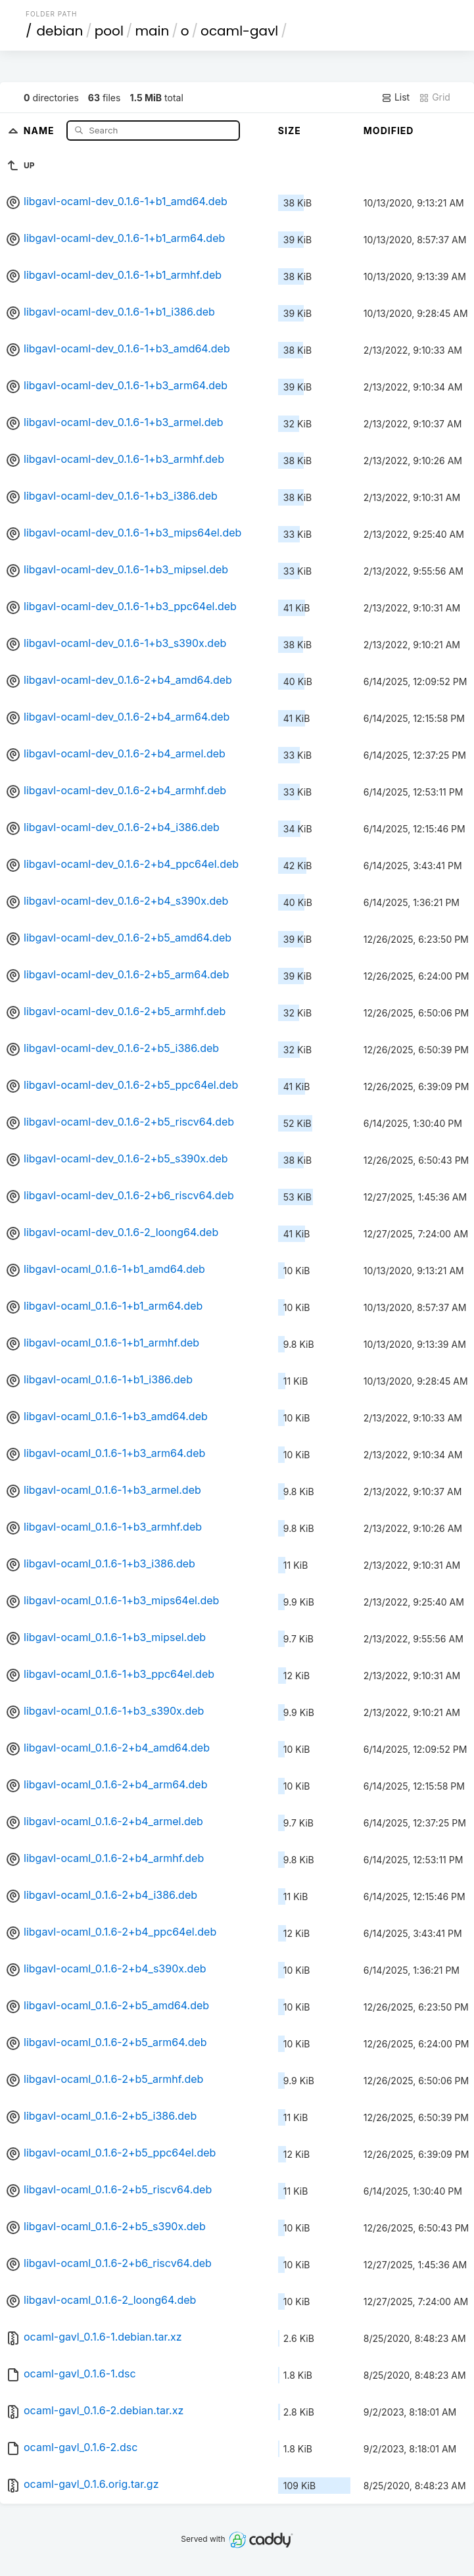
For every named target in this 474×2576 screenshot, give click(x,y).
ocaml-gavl (239, 31)
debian (60, 31)
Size (289, 130)
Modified (389, 130)
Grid (434, 97)
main (152, 31)
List (395, 97)
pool (109, 31)
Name (40, 129)
